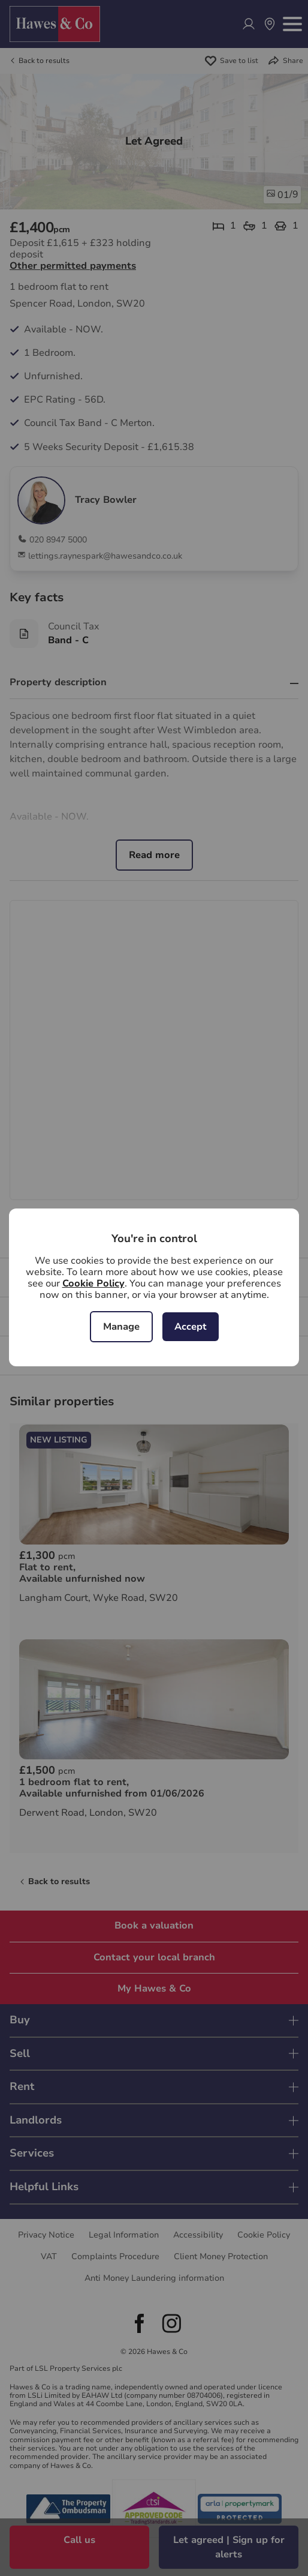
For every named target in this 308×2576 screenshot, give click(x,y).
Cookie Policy (93, 1283)
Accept (190, 1326)
